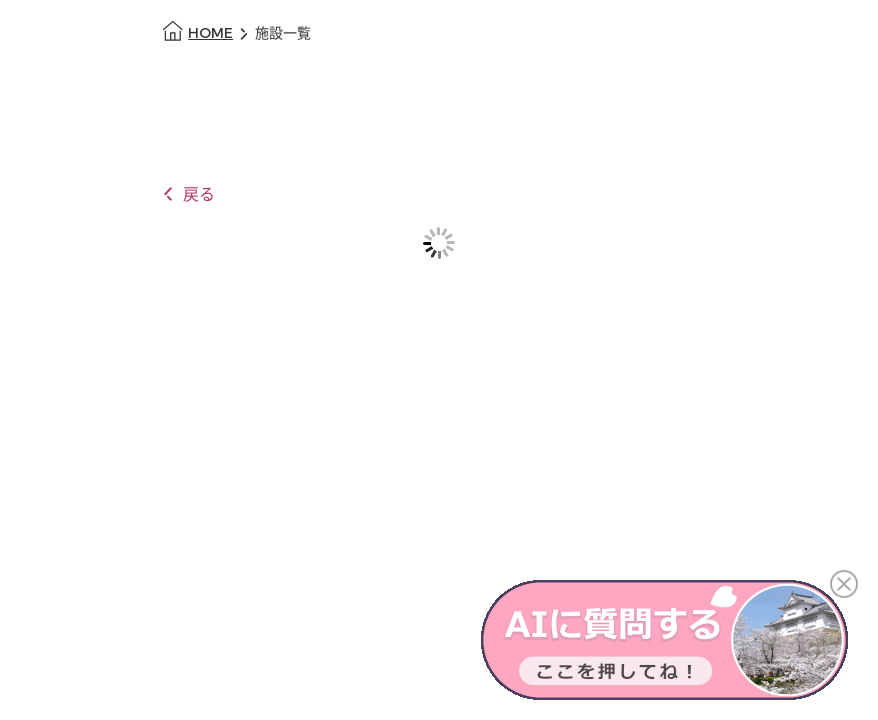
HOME (210, 33)
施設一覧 (283, 33)
